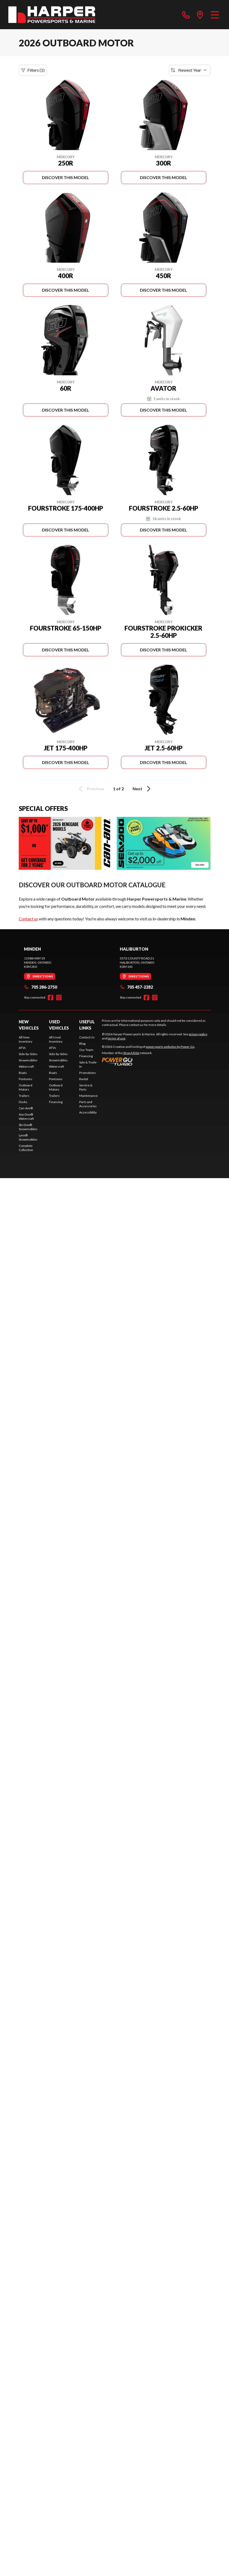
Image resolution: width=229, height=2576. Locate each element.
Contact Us (87, 1037)
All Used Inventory (56, 1039)
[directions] (200, 14)
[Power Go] (148, 1061)
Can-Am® (26, 1108)
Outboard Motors (25, 1087)
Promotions (87, 1073)
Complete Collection (26, 1148)
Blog (82, 1043)
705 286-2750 (40, 986)
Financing (56, 1102)
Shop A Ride (131, 1053)
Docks (23, 1102)
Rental (83, 1079)
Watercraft (26, 1066)
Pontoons (25, 1079)
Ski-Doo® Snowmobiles (28, 1127)
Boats (23, 1073)
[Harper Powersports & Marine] (51, 14)
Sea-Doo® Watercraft (26, 1116)
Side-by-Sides (28, 1054)
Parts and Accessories (88, 1104)
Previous (90, 789)
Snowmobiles (28, 1060)
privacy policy (198, 1034)
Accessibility (88, 1112)
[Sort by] (190, 70)
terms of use (116, 1038)
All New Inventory (25, 1039)
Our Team (86, 1050)
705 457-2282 (136, 986)
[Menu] (215, 14)
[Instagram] (59, 997)
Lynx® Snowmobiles (28, 1137)
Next (142, 789)
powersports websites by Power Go (170, 1047)
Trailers (24, 1096)
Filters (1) (33, 70)
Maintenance (88, 1096)
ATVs (22, 1048)
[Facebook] (50, 997)
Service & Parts (85, 1087)
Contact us (28, 918)
